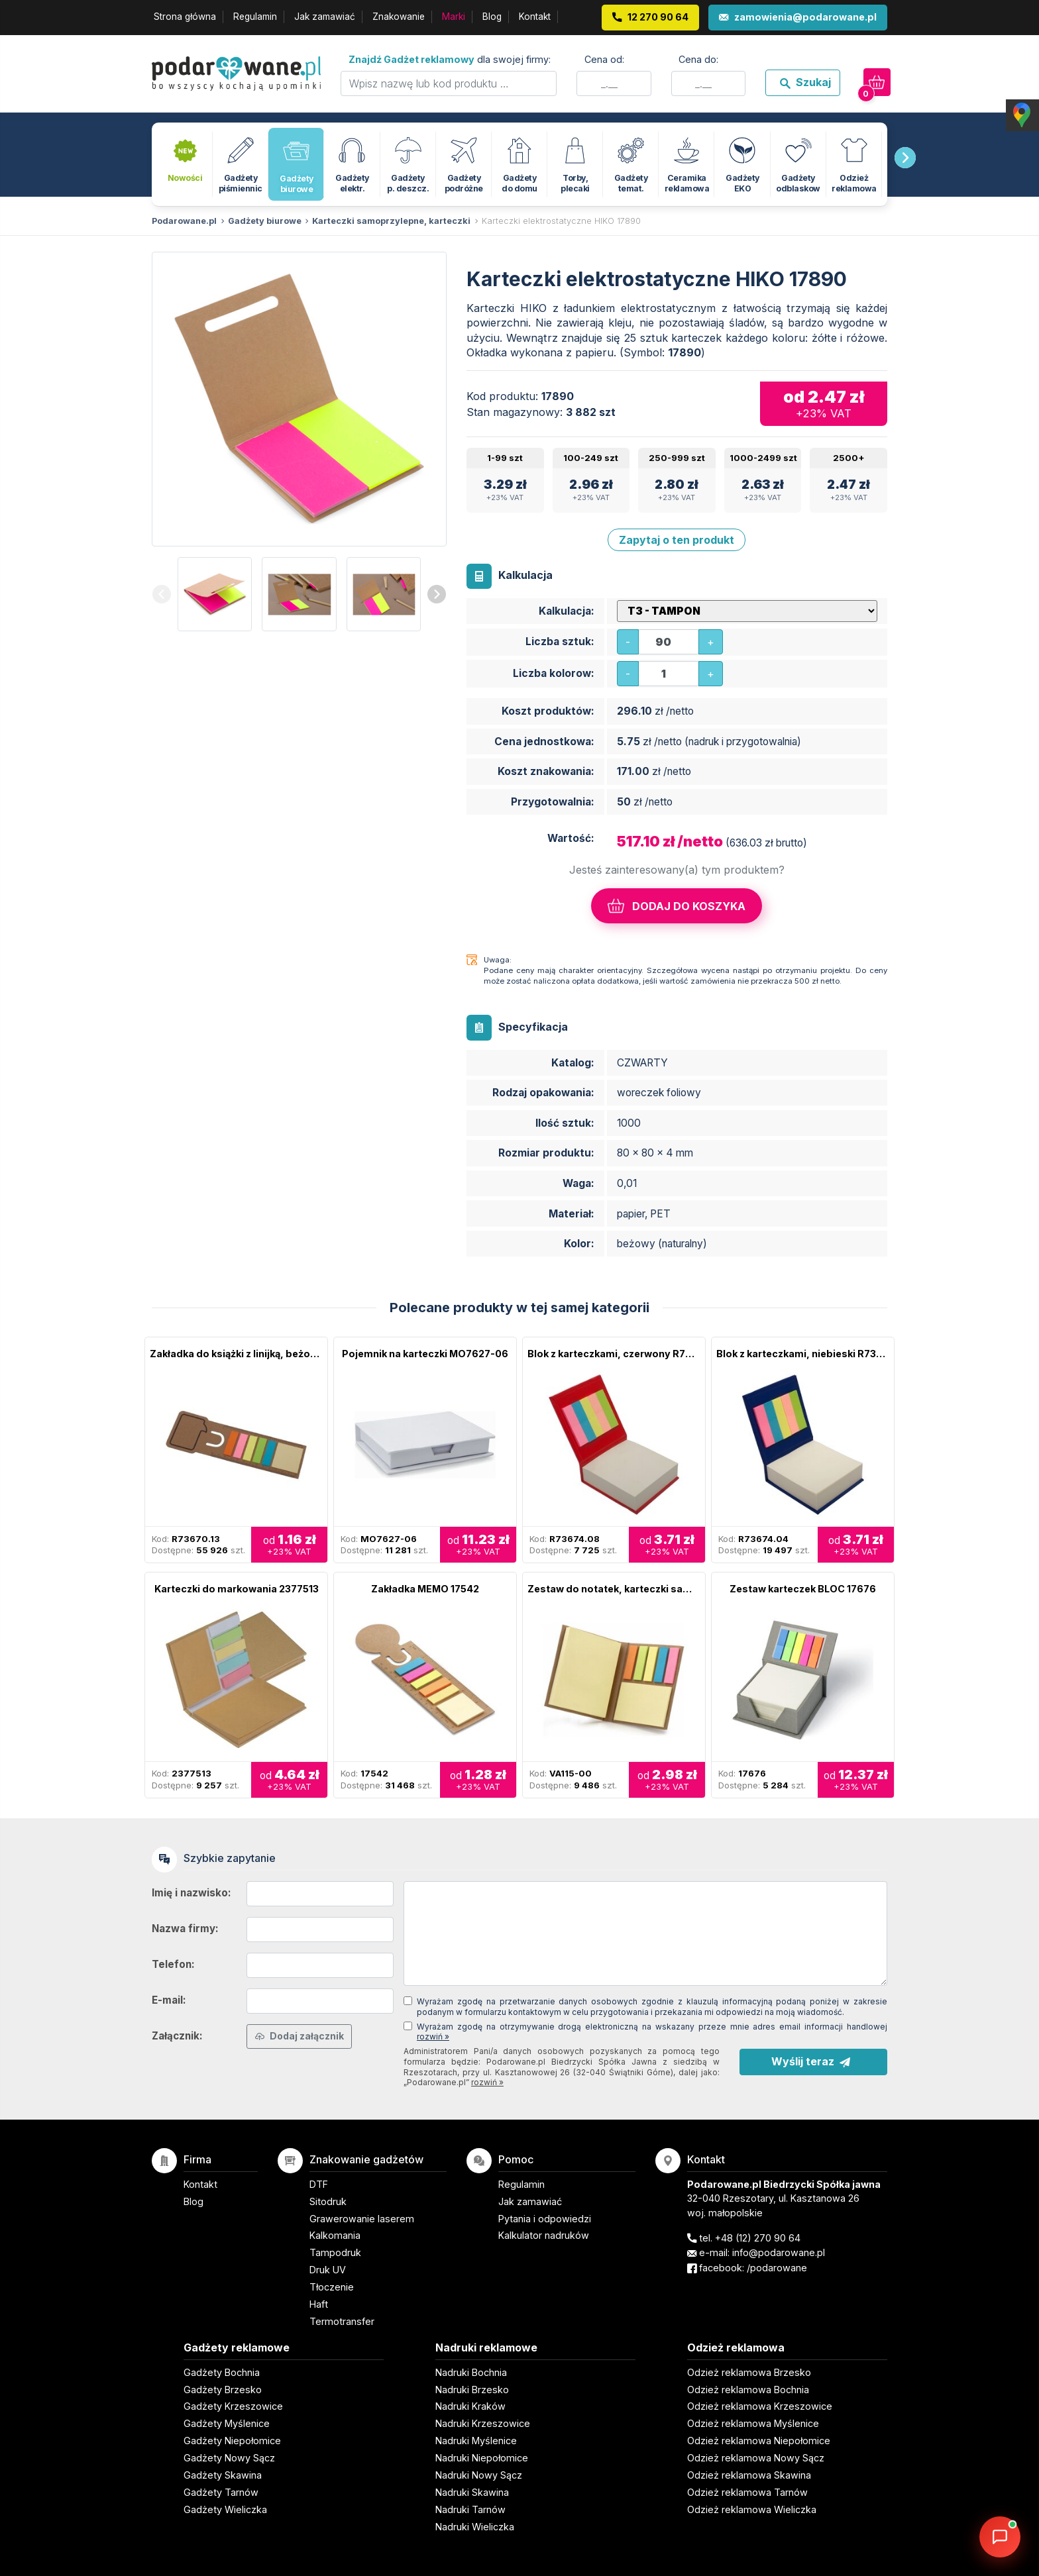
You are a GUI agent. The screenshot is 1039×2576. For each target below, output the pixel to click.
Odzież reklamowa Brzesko (749, 2372)
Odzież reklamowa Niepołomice (758, 2440)
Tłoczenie (331, 2287)
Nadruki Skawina (472, 2492)
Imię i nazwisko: (191, 1892)
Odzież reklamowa (736, 2347)
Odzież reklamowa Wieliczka (751, 2509)
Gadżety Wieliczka (225, 2509)
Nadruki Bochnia (471, 2372)
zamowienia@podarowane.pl (805, 17)
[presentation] (905, 157)
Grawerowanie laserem (361, 2218)
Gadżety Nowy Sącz (229, 2457)
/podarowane (777, 2267)
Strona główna (185, 16)
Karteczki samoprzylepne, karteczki (391, 221)
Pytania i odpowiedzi (544, 2218)
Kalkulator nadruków (543, 2235)
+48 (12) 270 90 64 (757, 2237)
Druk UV (327, 2269)
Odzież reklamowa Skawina (749, 2475)
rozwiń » (433, 2036)
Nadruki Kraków (470, 2406)
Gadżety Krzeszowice (233, 2406)
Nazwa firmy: (185, 1928)
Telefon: (173, 1964)
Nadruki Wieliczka (474, 2526)
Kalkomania (334, 2235)
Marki (453, 16)
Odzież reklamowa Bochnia (748, 2389)
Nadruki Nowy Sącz (478, 2475)
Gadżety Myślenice (227, 2423)
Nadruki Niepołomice (481, 2457)
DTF (318, 2184)
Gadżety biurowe (264, 221)
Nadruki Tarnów (470, 2509)
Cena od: (604, 59)
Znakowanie (398, 16)
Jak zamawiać (324, 16)
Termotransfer (341, 2321)
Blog (492, 16)
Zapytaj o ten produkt (676, 539)
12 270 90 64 (658, 17)
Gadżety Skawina (223, 2475)
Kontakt (535, 16)
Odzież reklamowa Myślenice (753, 2423)
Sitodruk (328, 2201)
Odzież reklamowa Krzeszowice (759, 2406)
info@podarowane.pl (778, 2252)
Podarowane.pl (184, 221)
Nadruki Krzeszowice (482, 2423)
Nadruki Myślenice (476, 2440)
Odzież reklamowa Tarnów (747, 2492)
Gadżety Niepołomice (232, 2440)
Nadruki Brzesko (472, 2389)
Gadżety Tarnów (221, 2492)
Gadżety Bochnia (222, 2372)
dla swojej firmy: (450, 59)
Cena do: (698, 59)
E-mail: (169, 2000)
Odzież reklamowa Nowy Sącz (755, 2457)
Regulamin (255, 16)
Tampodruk (335, 2252)
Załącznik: (177, 2036)
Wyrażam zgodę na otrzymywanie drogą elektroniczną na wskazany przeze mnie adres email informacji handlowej (652, 2032)
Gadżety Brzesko (223, 2389)
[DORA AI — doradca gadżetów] (999, 2536)
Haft (318, 2304)
